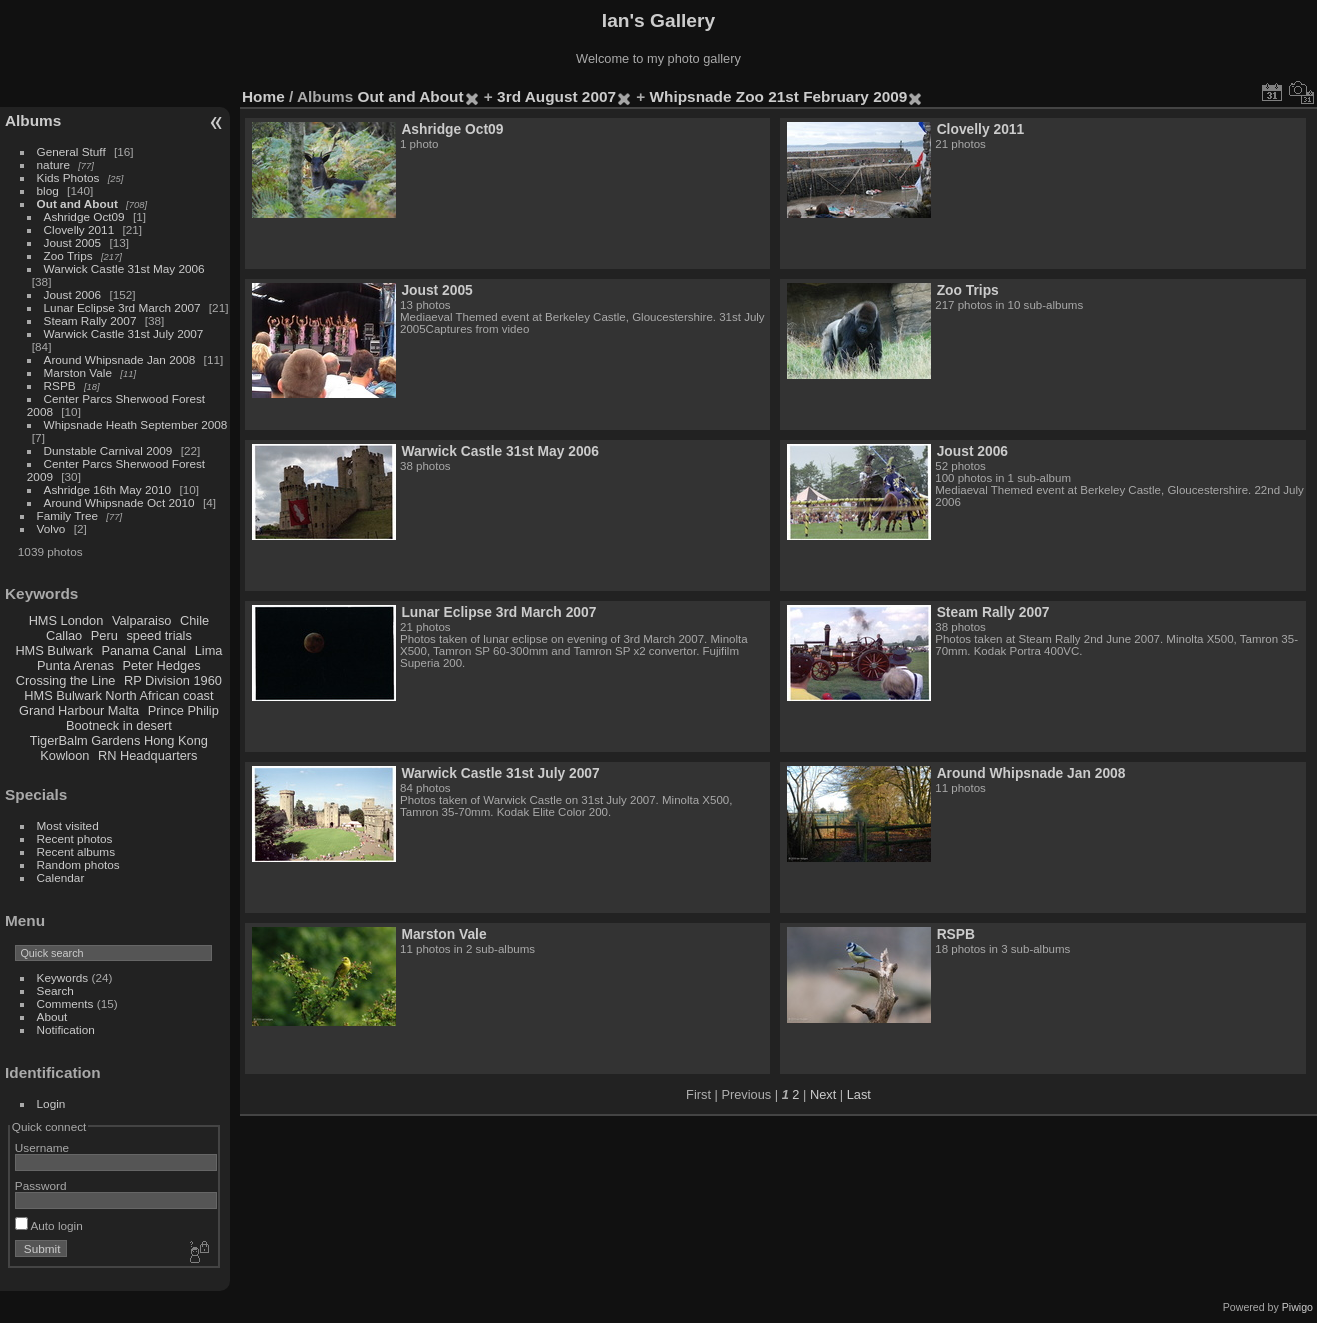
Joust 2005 (73, 242)
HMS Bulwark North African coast (118, 695)
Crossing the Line (66, 680)
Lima (209, 650)
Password (41, 1185)
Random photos (78, 864)
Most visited (68, 825)
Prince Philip (183, 710)
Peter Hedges (161, 665)
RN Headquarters (148, 755)
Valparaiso (142, 620)
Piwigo (1297, 1307)
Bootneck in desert (119, 725)
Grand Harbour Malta (79, 710)
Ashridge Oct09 (84, 216)
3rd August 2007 (556, 96)
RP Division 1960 (173, 680)
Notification (66, 1029)
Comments (65, 1003)
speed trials (158, 635)
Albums (33, 120)
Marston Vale (78, 372)
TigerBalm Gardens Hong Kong (119, 740)
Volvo (51, 528)
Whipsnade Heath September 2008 (136, 424)
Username (42, 1147)
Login (51, 1103)
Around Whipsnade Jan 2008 (120, 359)
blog (48, 190)
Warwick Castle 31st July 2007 (124, 333)
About (52, 1016)
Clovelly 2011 (79, 229)
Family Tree (67, 515)
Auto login (49, 1225)
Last (859, 1094)
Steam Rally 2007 (90, 320)
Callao (64, 635)
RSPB (60, 385)
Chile (194, 620)
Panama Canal (143, 650)
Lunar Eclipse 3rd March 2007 (122, 307)
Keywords (63, 977)
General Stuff (71, 151)
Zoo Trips (68, 255)
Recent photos (75, 838)
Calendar (61, 877)
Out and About (77, 203)
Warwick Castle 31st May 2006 (124, 268)
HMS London (66, 620)
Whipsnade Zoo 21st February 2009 (779, 96)
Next (823, 1094)
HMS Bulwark (54, 650)
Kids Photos (68, 177)
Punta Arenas (75, 665)
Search (55, 990)
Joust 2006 (73, 294)
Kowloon (64, 755)
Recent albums (76, 851)
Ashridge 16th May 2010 (108, 489)
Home (263, 96)
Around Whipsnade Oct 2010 (119, 502)
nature (53, 164)
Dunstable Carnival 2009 (108, 450)
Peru (104, 635)
